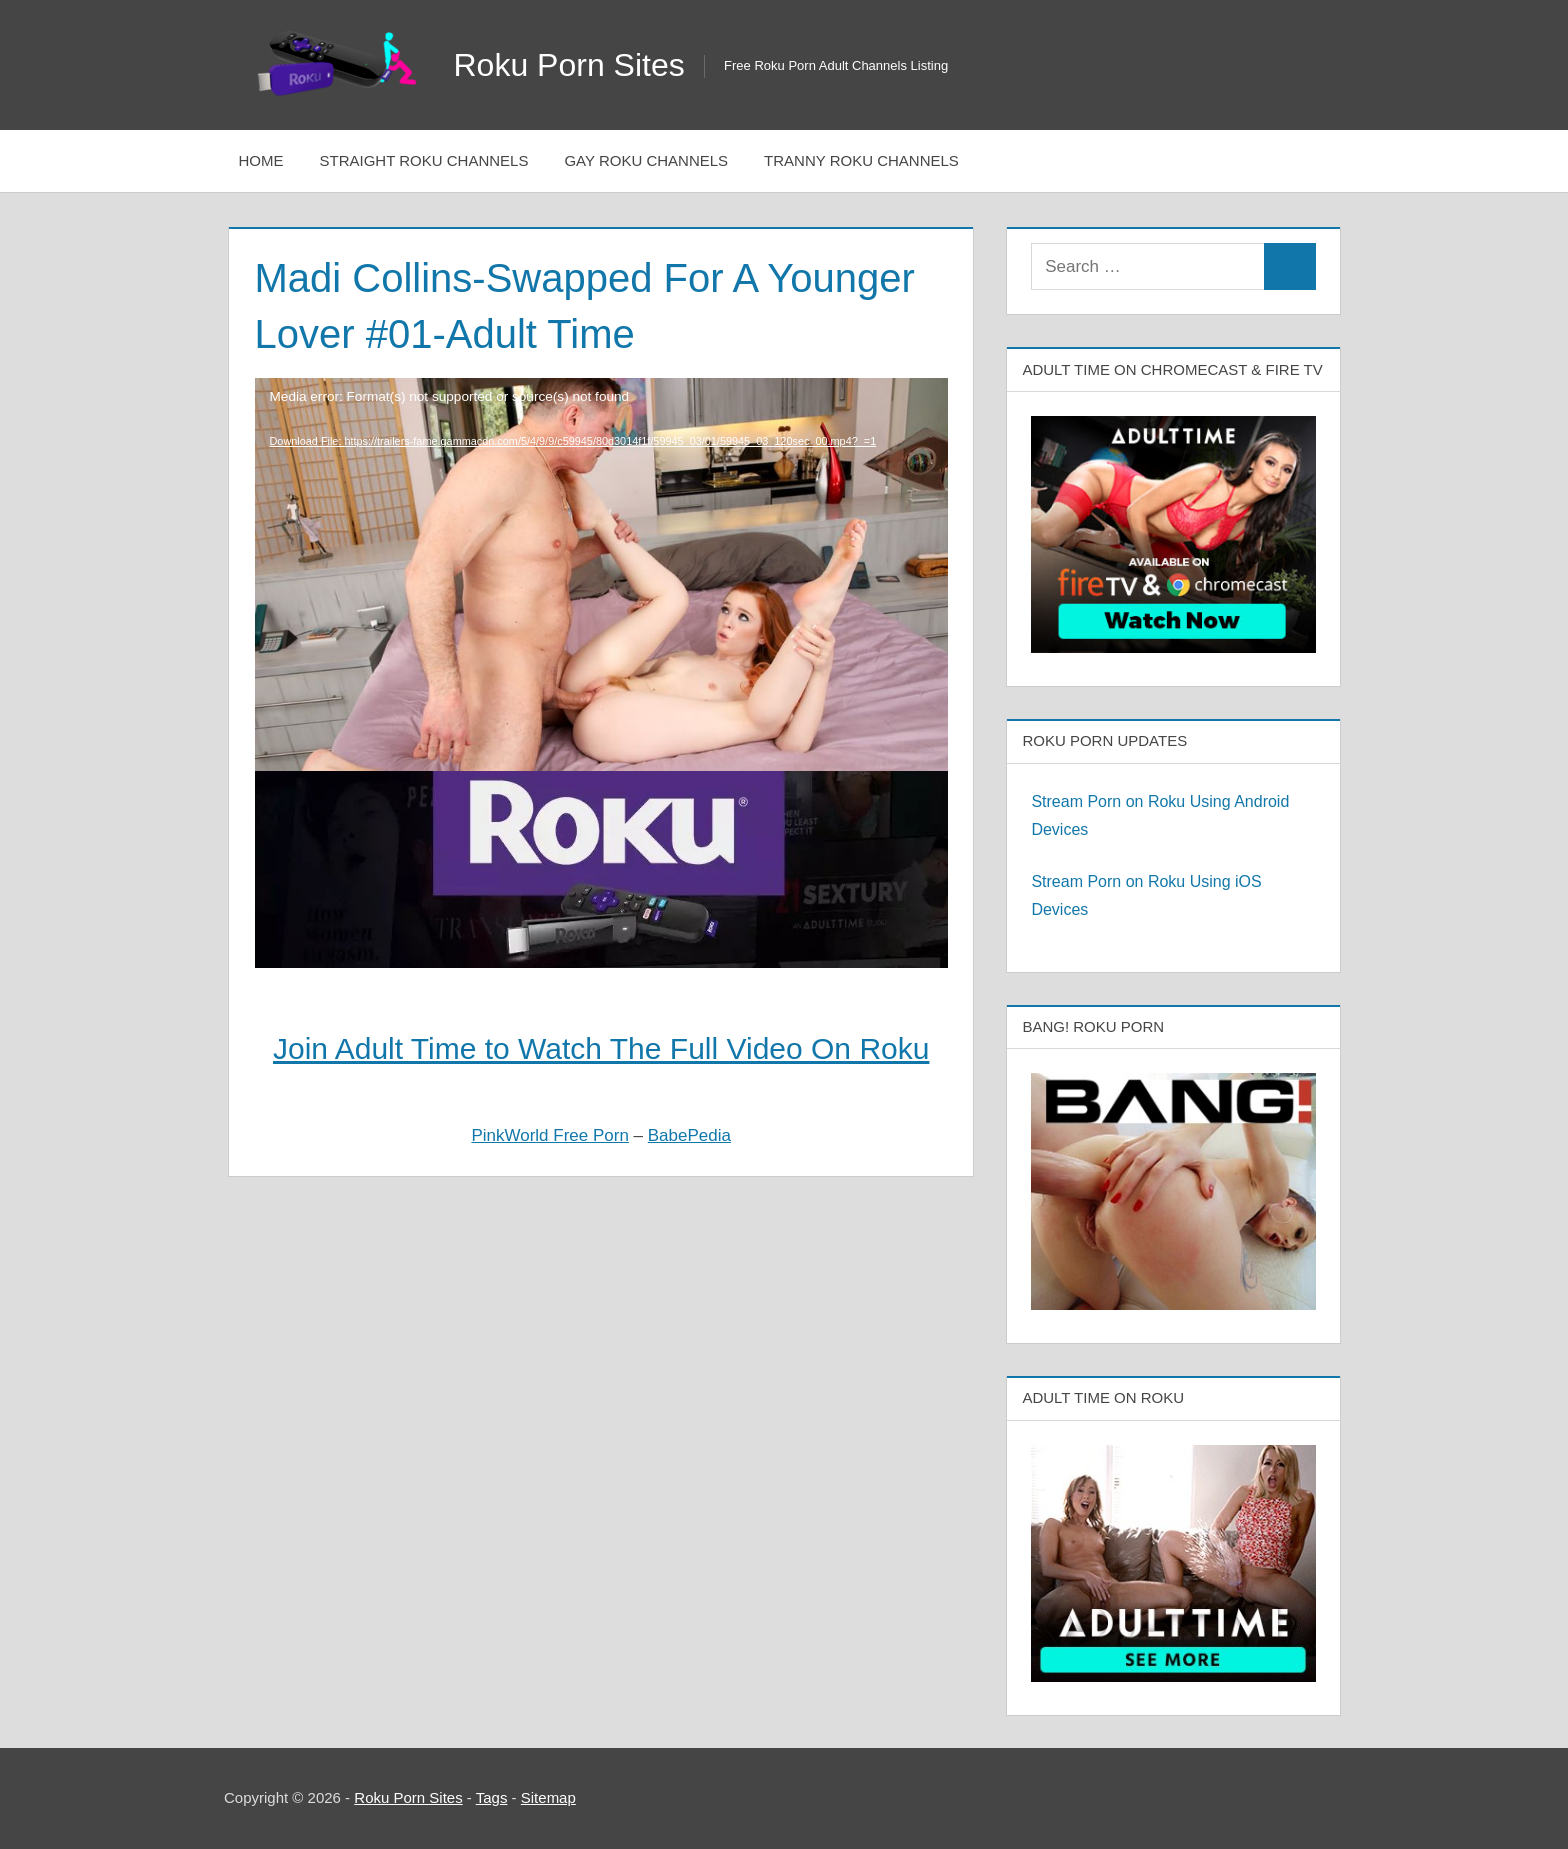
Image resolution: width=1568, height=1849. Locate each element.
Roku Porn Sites (569, 65)
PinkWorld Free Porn (549, 1135)
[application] (601, 516)
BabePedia (689, 1135)
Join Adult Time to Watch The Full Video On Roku (601, 1048)
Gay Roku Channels (646, 160)
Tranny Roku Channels (861, 160)
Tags (492, 1797)
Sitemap (548, 1797)
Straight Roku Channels (424, 160)
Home (261, 160)
